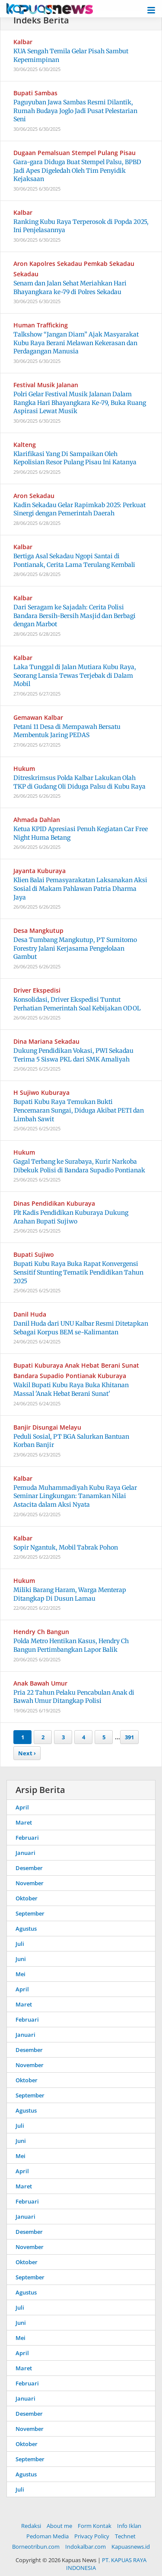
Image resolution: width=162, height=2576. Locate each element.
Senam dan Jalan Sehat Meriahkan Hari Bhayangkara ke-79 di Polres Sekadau (70, 287)
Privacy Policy (91, 2536)
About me (59, 2526)
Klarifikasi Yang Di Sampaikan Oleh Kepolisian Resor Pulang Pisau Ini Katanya (75, 458)
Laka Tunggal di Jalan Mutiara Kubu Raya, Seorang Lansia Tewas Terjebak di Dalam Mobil (74, 675)
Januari (25, 1853)
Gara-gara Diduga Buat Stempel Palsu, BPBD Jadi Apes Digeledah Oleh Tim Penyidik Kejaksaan (77, 170)
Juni (21, 1959)
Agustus (26, 1928)
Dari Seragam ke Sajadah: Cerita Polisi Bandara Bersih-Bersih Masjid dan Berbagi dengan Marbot (74, 615)
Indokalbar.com (85, 2546)
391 (129, 1737)
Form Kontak (94, 2526)
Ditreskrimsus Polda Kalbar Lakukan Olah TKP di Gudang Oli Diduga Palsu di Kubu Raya (79, 782)
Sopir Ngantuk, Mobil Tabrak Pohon (65, 1547)
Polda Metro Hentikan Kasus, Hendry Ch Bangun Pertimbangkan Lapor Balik (71, 1645)
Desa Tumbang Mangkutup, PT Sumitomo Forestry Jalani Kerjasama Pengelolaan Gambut (75, 948)
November (30, 1883)
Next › (27, 1753)
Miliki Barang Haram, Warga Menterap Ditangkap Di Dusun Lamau (69, 1594)
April (22, 1807)
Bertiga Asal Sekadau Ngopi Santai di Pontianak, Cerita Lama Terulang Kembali (74, 560)
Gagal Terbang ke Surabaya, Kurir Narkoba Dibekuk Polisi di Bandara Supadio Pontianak (79, 1166)
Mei (20, 1974)
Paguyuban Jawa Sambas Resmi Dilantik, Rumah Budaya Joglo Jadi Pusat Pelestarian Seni (75, 110)
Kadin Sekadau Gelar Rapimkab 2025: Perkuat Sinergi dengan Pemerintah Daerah (79, 509)
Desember (29, 1868)
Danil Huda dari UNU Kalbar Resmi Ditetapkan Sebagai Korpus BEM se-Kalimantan (80, 1328)
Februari (27, 1837)
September (30, 1913)
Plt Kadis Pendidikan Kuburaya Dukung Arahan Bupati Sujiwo (70, 1217)
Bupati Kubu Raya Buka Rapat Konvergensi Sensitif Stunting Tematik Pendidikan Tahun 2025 (78, 1272)
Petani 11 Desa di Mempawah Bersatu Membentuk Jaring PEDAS (67, 731)
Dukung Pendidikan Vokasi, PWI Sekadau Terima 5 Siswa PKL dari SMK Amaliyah (73, 1055)
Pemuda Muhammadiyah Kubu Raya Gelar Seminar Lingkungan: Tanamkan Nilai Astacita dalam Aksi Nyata (75, 1496)
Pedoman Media (47, 2536)
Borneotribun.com (36, 2546)
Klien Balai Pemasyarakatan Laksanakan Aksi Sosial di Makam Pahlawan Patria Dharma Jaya (80, 888)
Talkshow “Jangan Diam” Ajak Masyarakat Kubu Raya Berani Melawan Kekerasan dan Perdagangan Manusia (76, 342)
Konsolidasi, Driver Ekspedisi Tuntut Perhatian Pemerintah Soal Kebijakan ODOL (77, 1004)
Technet (125, 2536)
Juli (20, 1944)
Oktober (27, 1898)
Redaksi (31, 2526)
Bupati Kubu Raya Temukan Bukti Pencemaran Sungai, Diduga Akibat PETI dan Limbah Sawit (78, 1110)
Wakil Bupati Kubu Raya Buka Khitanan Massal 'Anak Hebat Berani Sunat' (71, 1389)
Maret (24, 1822)
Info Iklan (129, 2526)
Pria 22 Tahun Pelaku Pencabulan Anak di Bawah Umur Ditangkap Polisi (73, 1697)
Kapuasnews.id (130, 2546)
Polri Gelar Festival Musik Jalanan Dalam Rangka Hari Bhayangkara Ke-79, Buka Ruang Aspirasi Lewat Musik (79, 402)
